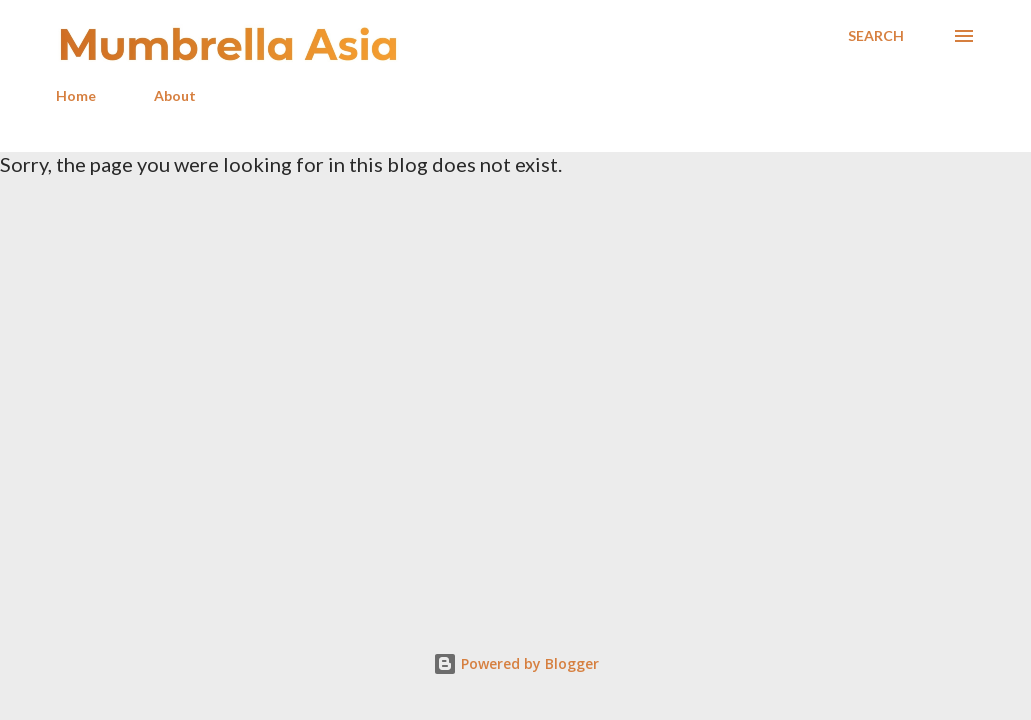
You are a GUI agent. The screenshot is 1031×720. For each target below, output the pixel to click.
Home (76, 95)
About (175, 95)
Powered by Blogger (516, 663)
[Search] (876, 36)
